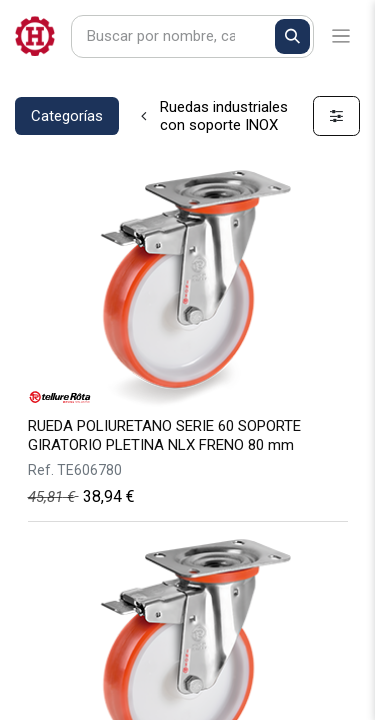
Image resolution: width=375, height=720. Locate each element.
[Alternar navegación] (341, 36)
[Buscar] (292, 36)
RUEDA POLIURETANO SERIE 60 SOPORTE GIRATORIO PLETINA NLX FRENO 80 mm (164, 435)
